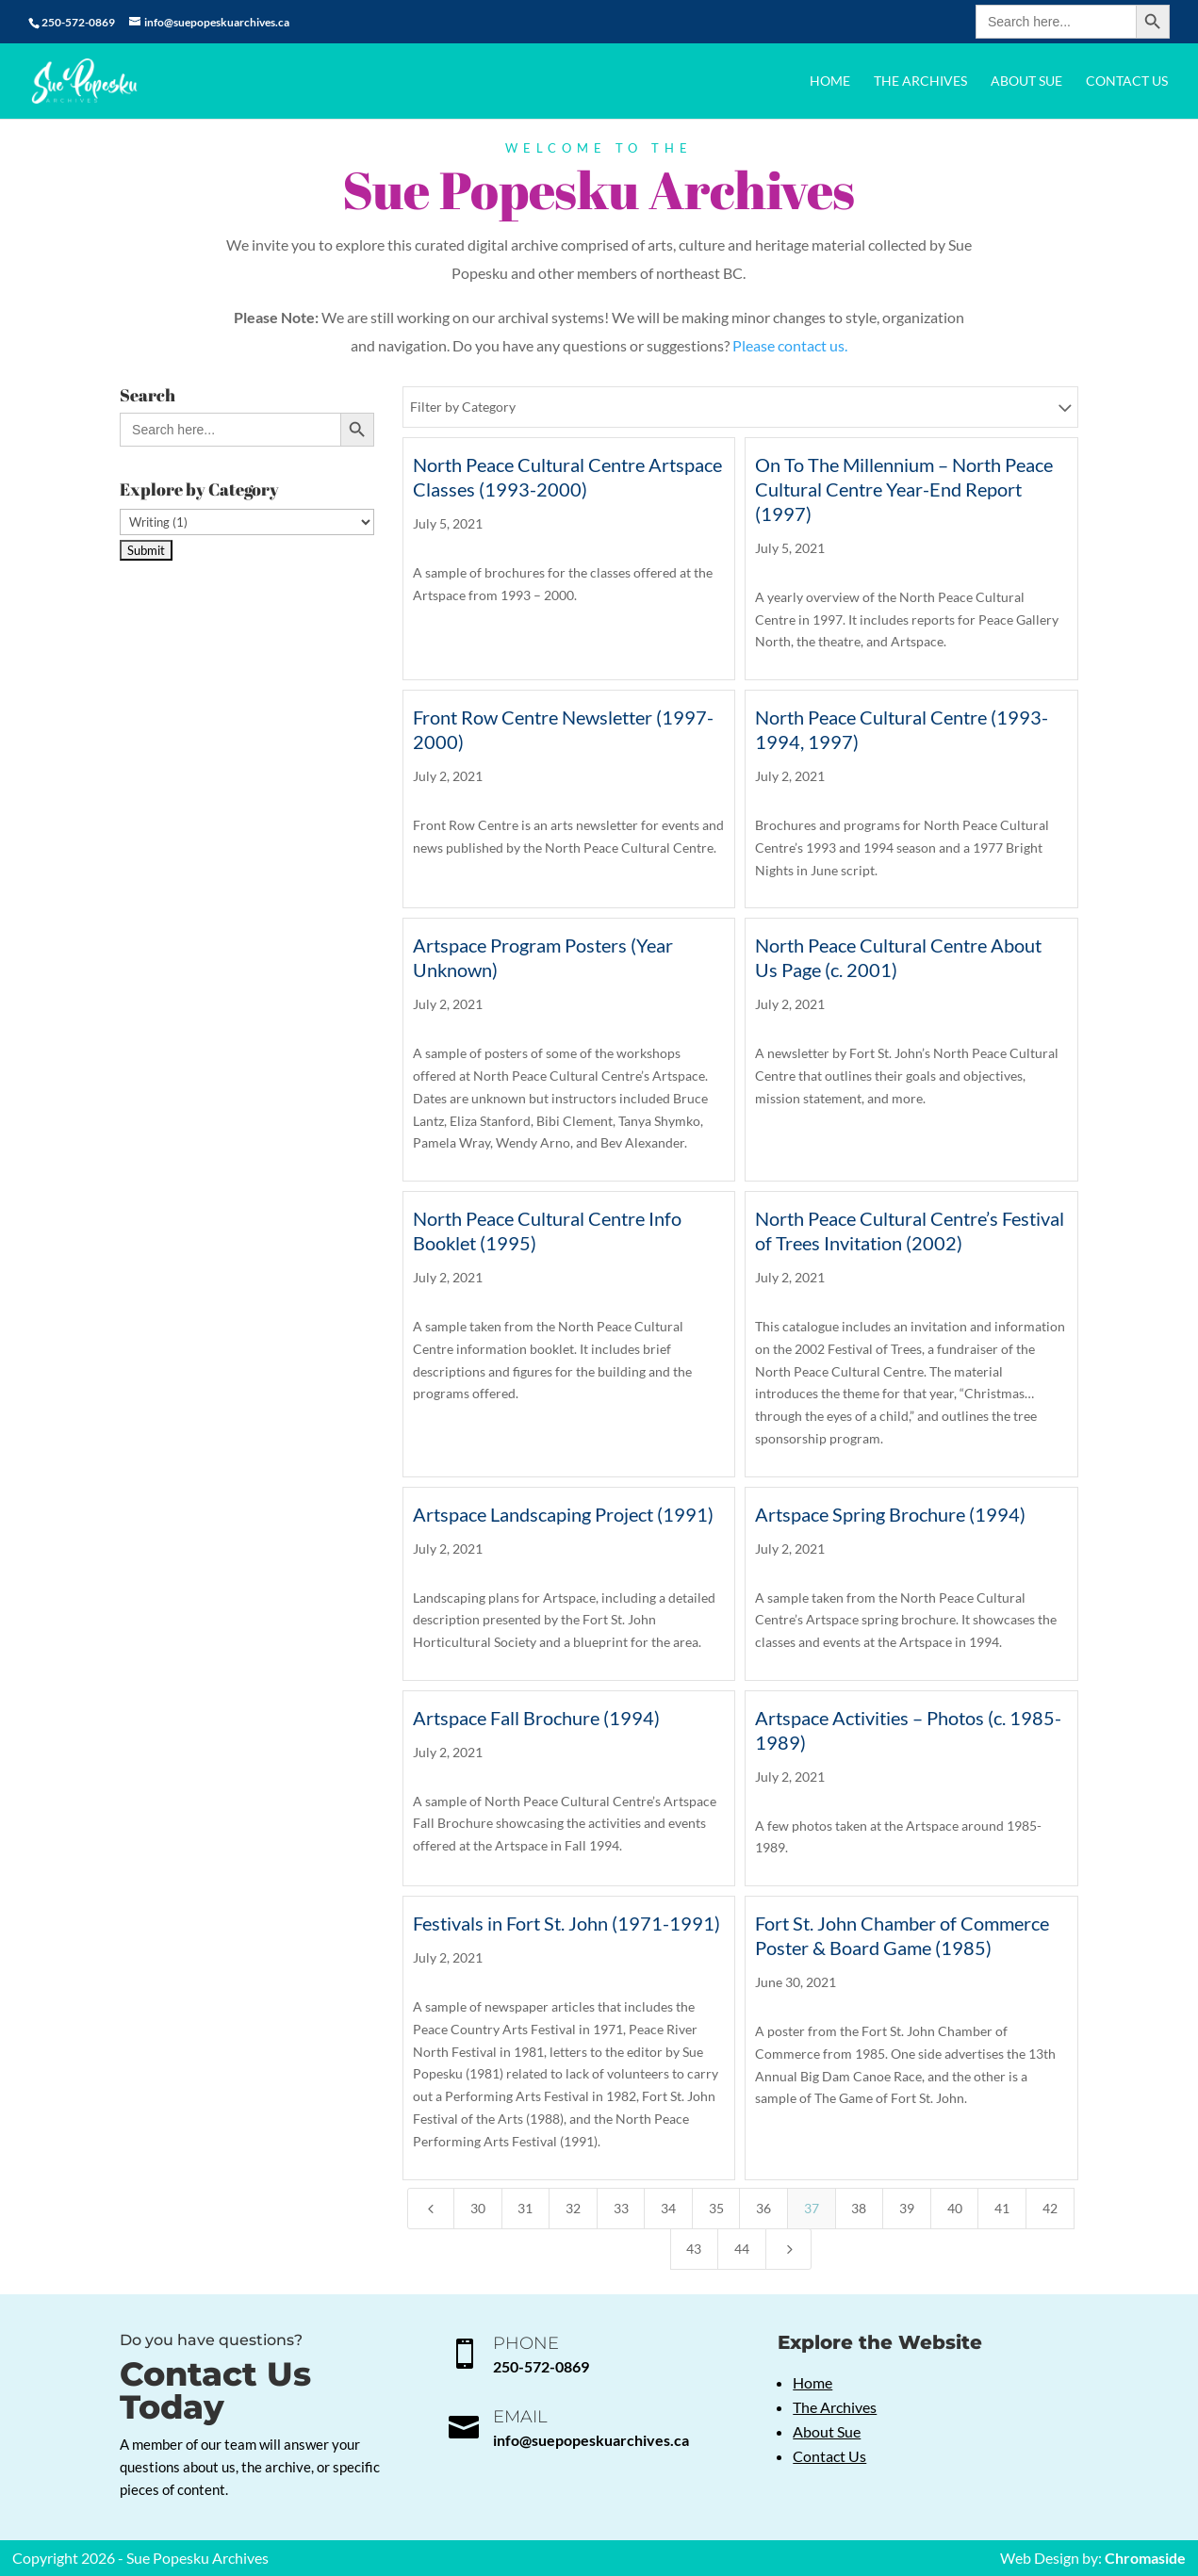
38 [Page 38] (858, 2208)
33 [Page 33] (621, 2208)
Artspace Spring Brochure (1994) (890, 1514)
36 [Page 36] (763, 2208)
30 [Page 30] (477, 2208)
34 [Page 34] (668, 2208)
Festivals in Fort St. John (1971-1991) (566, 1923)
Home (830, 81)
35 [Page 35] (716, 2208)
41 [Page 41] (1001, 2208)
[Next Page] (788, 2249)
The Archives (920, 81)
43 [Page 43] (693, 2249)
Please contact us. (789, 345)
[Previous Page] (430, 2208)
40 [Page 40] (954, 2208)
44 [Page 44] (741, 2249)
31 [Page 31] (525, 2208)
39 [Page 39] (906, 2208)
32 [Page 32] (573, 2208)
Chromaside (1145, 2558)
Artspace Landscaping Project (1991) (563, 1514)
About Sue (1026, 81)
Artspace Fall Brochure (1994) (536, 1717)
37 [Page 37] (811, 2208)
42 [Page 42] (1050, 2208)
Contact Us (1127, 81)
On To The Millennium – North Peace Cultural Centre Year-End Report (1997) (904, 489)
